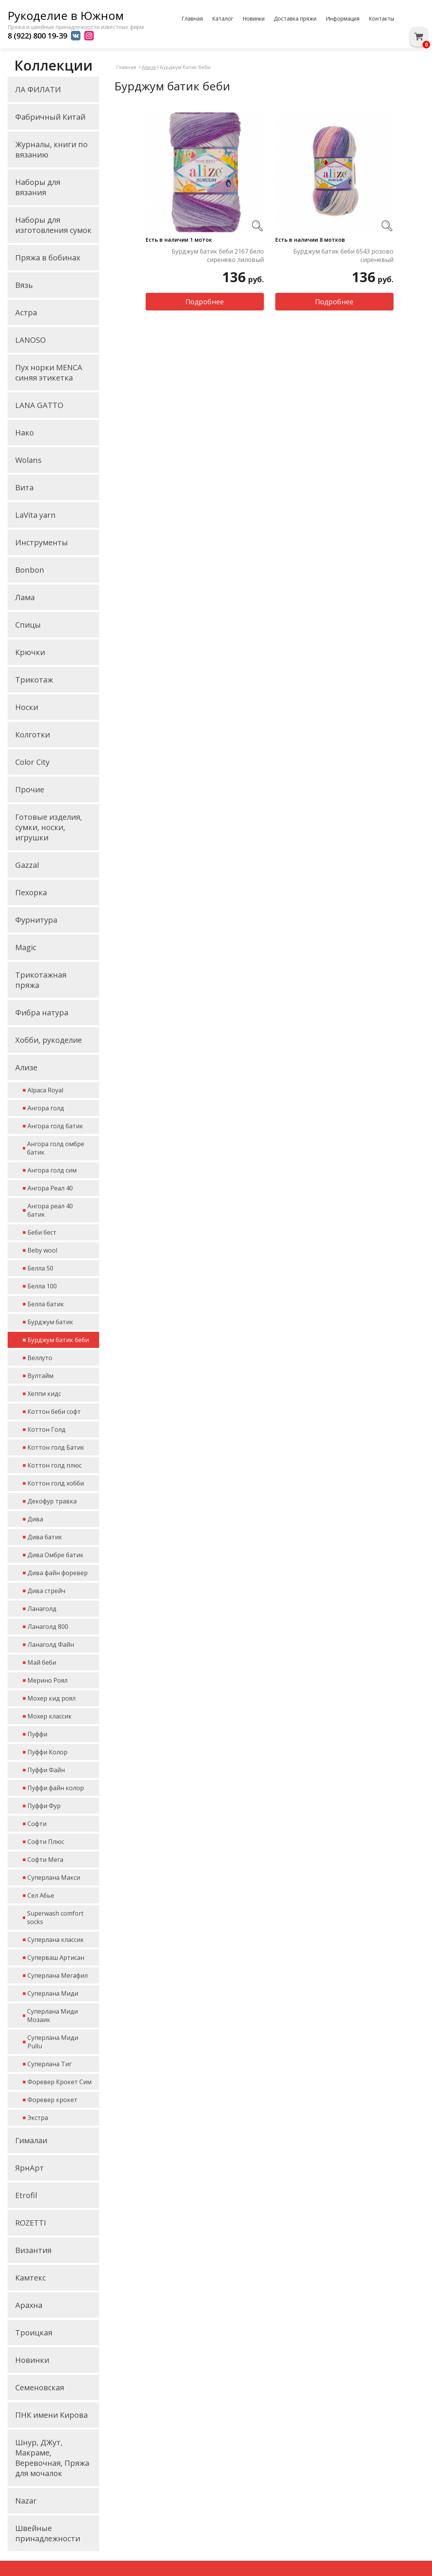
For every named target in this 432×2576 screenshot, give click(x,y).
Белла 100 (42, 1286)
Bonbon (29, 570)
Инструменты (41, 542)
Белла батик (45, 1304)
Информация (343, 18)
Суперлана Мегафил (57, 1975)
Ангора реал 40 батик (50, 1210)
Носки (26, 707)
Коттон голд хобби (55, 1483)
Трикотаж (34, 680)
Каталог (222, 18)
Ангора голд (45, 1108)
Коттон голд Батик (55, 1447)
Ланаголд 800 (47, 1626)
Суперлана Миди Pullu (52, 2041)
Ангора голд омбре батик (55, 1148)
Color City (32, 762)
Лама (25, 597)
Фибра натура (41, 1012)
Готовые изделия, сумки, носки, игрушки (48, 827)
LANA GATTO (39, 405)
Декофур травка (52, 1501)
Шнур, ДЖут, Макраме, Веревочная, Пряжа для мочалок (52, 2457)
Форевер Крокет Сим (59, 2082)
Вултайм (40, 1376)
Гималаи (31, 2140)
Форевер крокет (52, 2100)
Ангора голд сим (52, 1170)
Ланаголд (41, 1608)
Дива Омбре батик (55, 1555)
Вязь (24, 285)
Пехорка (31, 892)
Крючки (30, 652)
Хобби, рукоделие (48, 1040)
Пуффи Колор (47, 1752)
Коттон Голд (46, 1429)
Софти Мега (45, 1859)
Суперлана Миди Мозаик (52, 2015)
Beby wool (42, 1250)
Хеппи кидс (44, 1393)
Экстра (37, 2117)
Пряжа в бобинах (47, 257)
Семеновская (39, 2387)
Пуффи (37, 1734)
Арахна (28, 2305)
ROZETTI (30, 2223)
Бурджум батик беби (58, 1340)
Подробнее (204, 301)
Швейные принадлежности (47, 2533)
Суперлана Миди (52, 1993)
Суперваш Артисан (55, 1957)
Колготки (32, 734)
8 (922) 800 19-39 (37, 36)
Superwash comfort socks (55, 1917)
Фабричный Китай (50, 117)
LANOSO (30, 340)
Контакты (381, 18)
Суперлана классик (55, 1939)
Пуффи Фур (44, 1806)
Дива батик (44, 1537)
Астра (26, 312)
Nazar (26, 2501)
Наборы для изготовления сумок (53, 225)
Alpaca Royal (45, 1090)
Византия (33, 2250)
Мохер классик (49, 1716)
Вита (24, 487)
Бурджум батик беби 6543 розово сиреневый (343, 255)
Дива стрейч (46, 1591)
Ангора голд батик (55, 1126)
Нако (24, 432)
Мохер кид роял (51, 1698)
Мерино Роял (47, 1680)
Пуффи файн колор (55, 1788)
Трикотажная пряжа (40, 980)
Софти (37, 1824)
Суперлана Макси (53, 1877)
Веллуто (39, 1358)
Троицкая (33, 2332)
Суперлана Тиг (49, 2064)
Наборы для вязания (37, 187)
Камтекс (30, 2277)
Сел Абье (40, 1895)
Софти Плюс (45, 1841)
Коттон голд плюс (54, 1465)
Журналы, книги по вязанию (51, 149)
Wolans (28, 460)
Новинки (253, 18)
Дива (35, 1519)
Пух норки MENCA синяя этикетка (48, 372)
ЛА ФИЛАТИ (38, 89)
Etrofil (26, 2195)
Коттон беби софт (54, 1411)
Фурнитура (36, 920)
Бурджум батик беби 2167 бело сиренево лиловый (218, 255)
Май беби (41, 1662)
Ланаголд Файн (50, 1644)
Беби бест (41, 1232)
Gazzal (27, 865)
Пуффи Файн (46, 1770)
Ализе (26, 1067)
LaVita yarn (35, 515)
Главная (192, 18)
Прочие (29, 789)
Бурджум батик (50, 1322)
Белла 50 (40, 1268)
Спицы (28, 625)
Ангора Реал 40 (50, 1188)
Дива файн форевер (57, 1573)
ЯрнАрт (29, 2168)
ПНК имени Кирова (51, 2415)
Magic (25, 947)
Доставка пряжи (295, 18)
